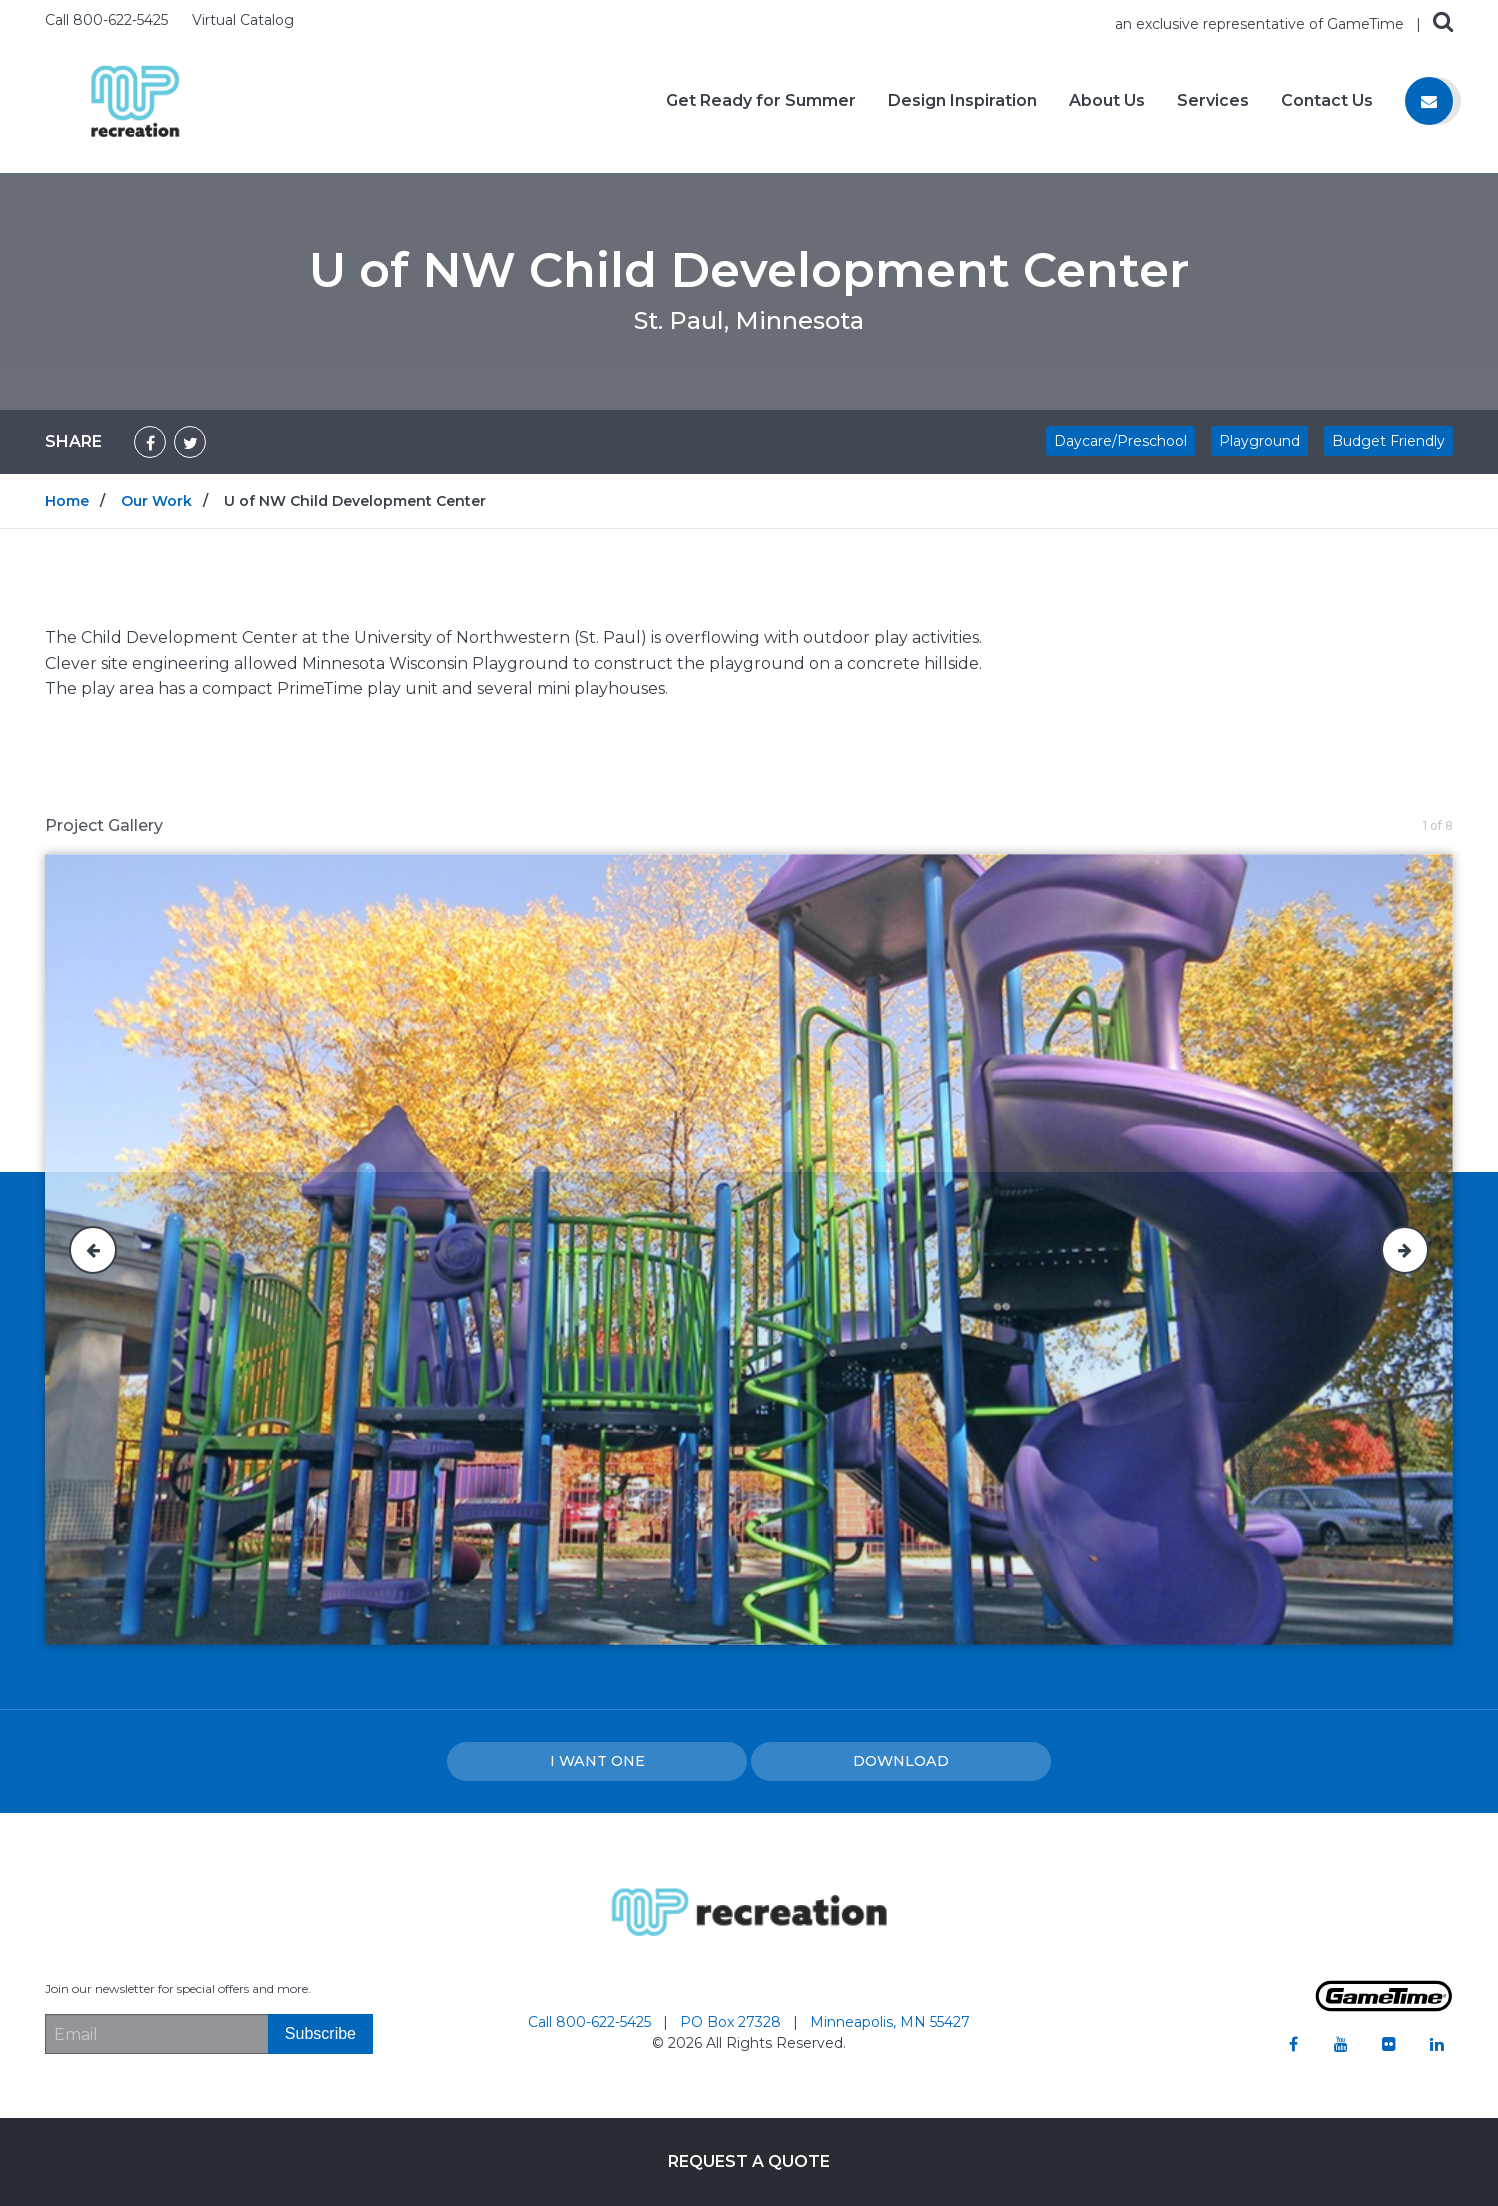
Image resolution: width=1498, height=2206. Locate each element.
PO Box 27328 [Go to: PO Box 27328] (732, 2022)
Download (901, 1761)
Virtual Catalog (243, 20)
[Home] (135, 99)
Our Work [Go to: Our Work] (156, 501)
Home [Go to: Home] (67, 501)
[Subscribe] (320, 2034)
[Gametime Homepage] (1384, 2006)
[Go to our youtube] (1341, 2044)
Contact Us (1327, 101)
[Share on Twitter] (190, 442)
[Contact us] (1429, 101)
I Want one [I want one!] (597, 1761)
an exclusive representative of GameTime (1261, 24)
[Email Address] (156, 2034)
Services (1213, 101)
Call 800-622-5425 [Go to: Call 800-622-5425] (591, 2022)
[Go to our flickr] (1389, 2044)
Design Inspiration (962, 101)
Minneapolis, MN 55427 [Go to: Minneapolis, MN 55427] (890, 2022)
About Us (1107, 101)
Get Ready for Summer (761, 101)
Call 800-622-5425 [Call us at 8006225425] (108, 20)
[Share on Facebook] (150, 442)
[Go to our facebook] (1293, 2044)
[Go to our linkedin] (1437, 2044)
